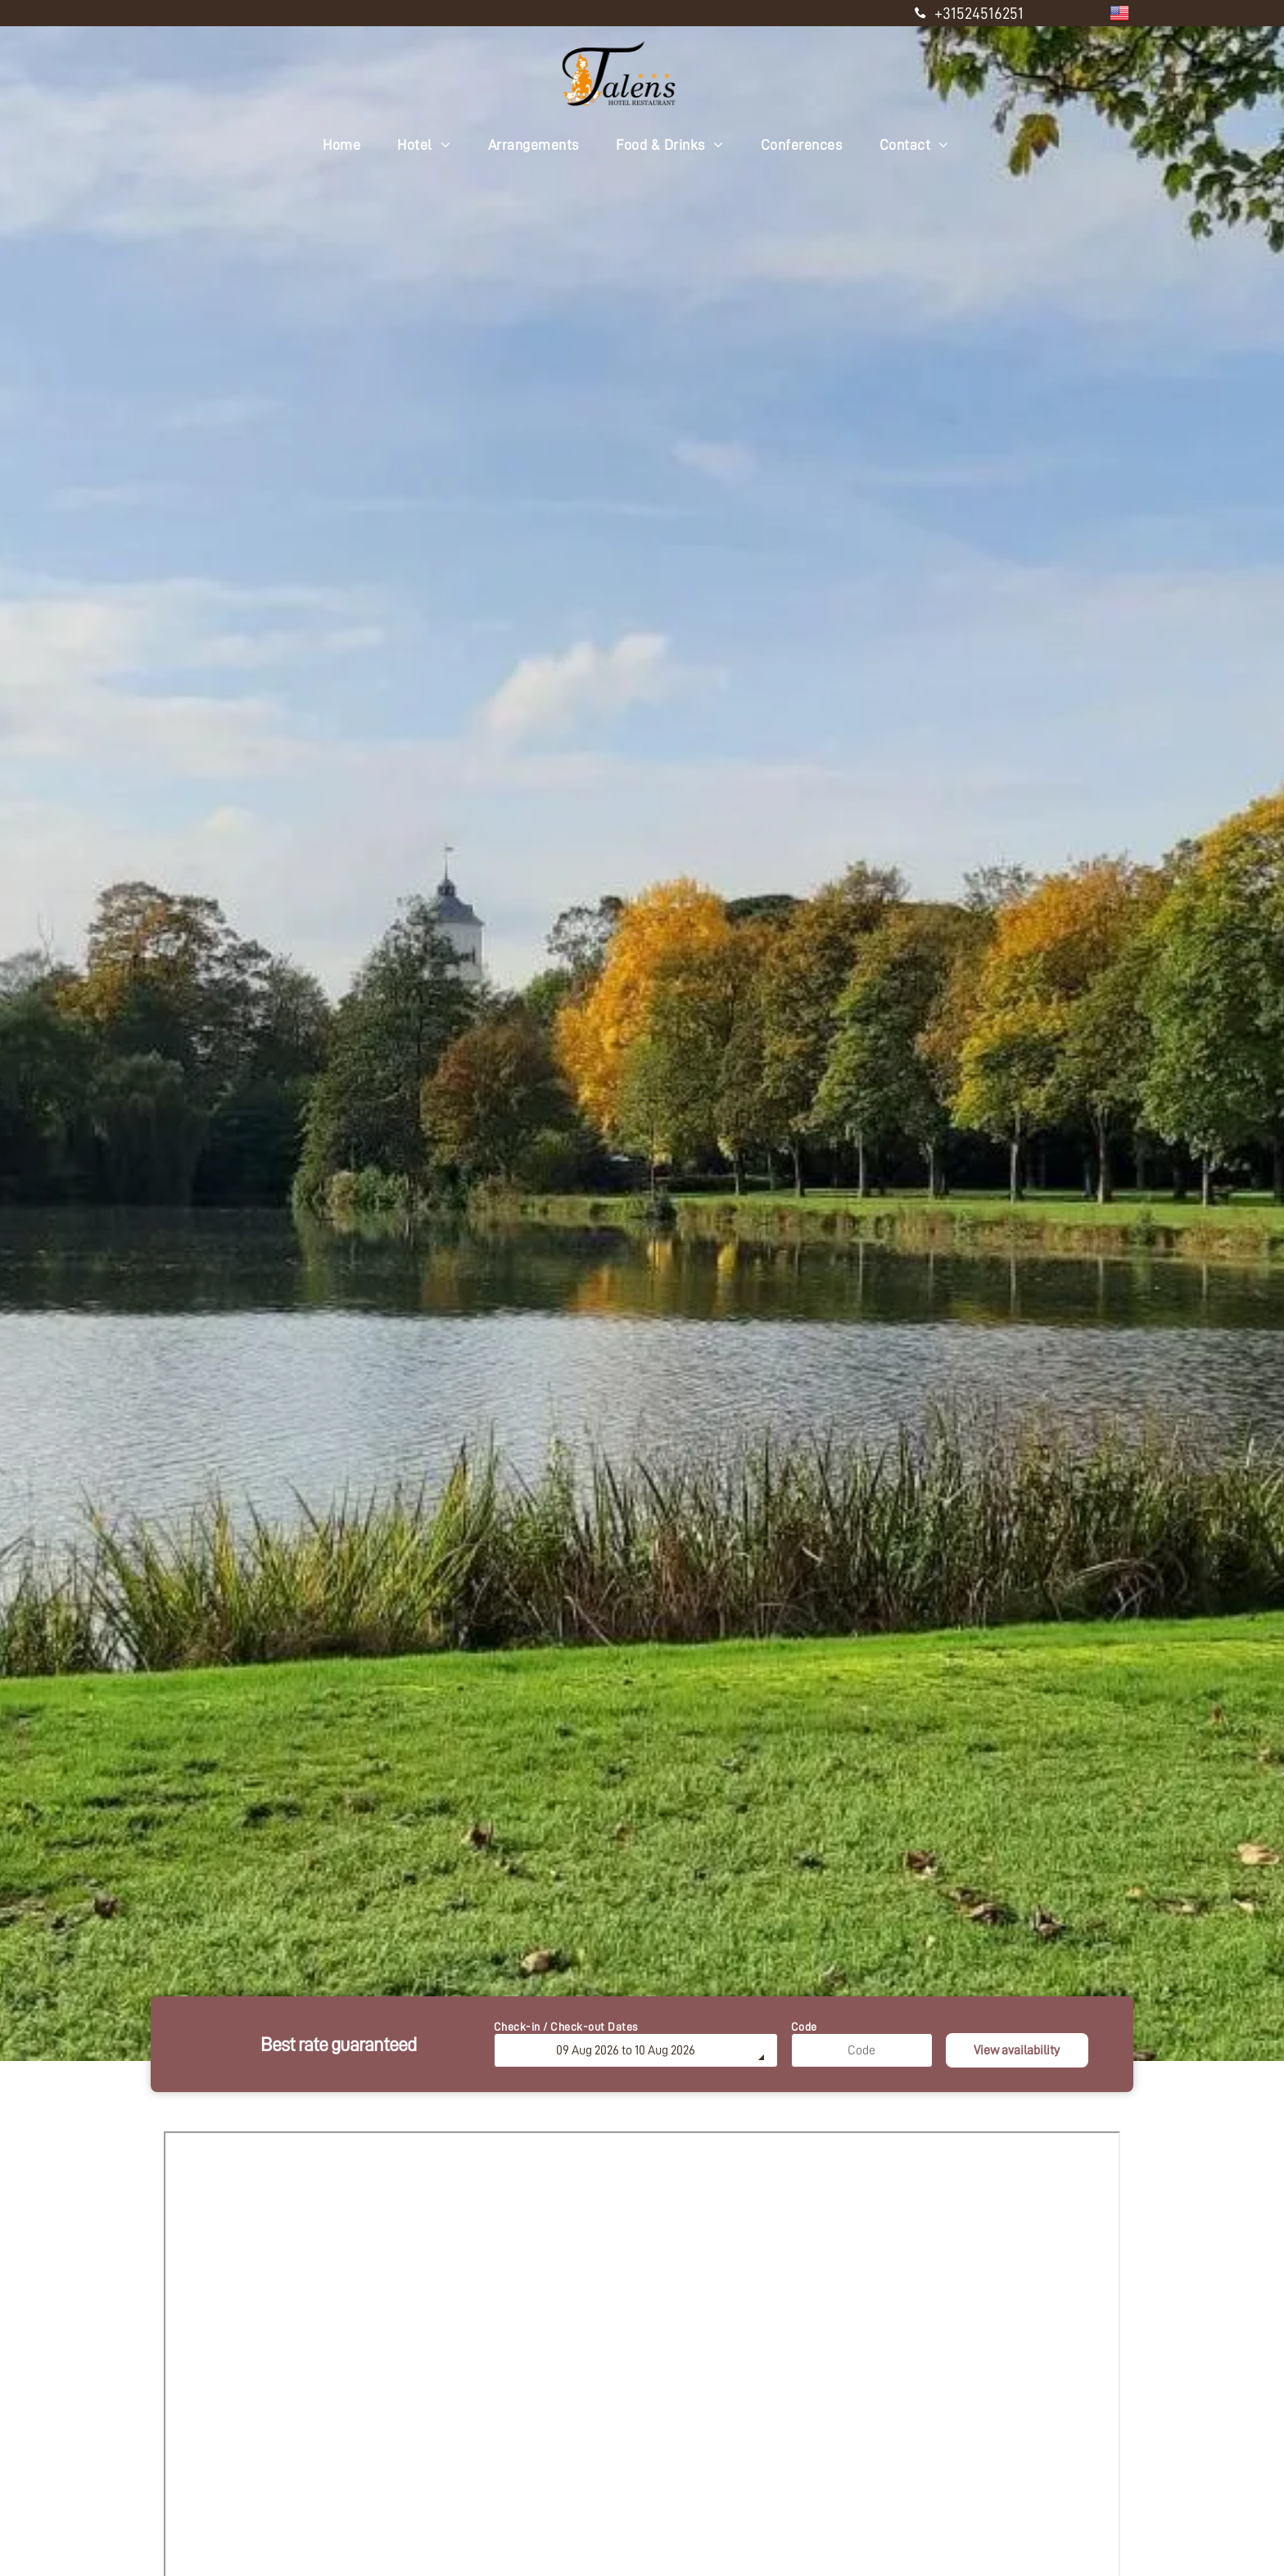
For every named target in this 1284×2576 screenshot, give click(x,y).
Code (804, 2026)
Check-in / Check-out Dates (566, 2026)
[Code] (862, 2050)
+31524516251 (979, 13)
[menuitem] (347, 145)
